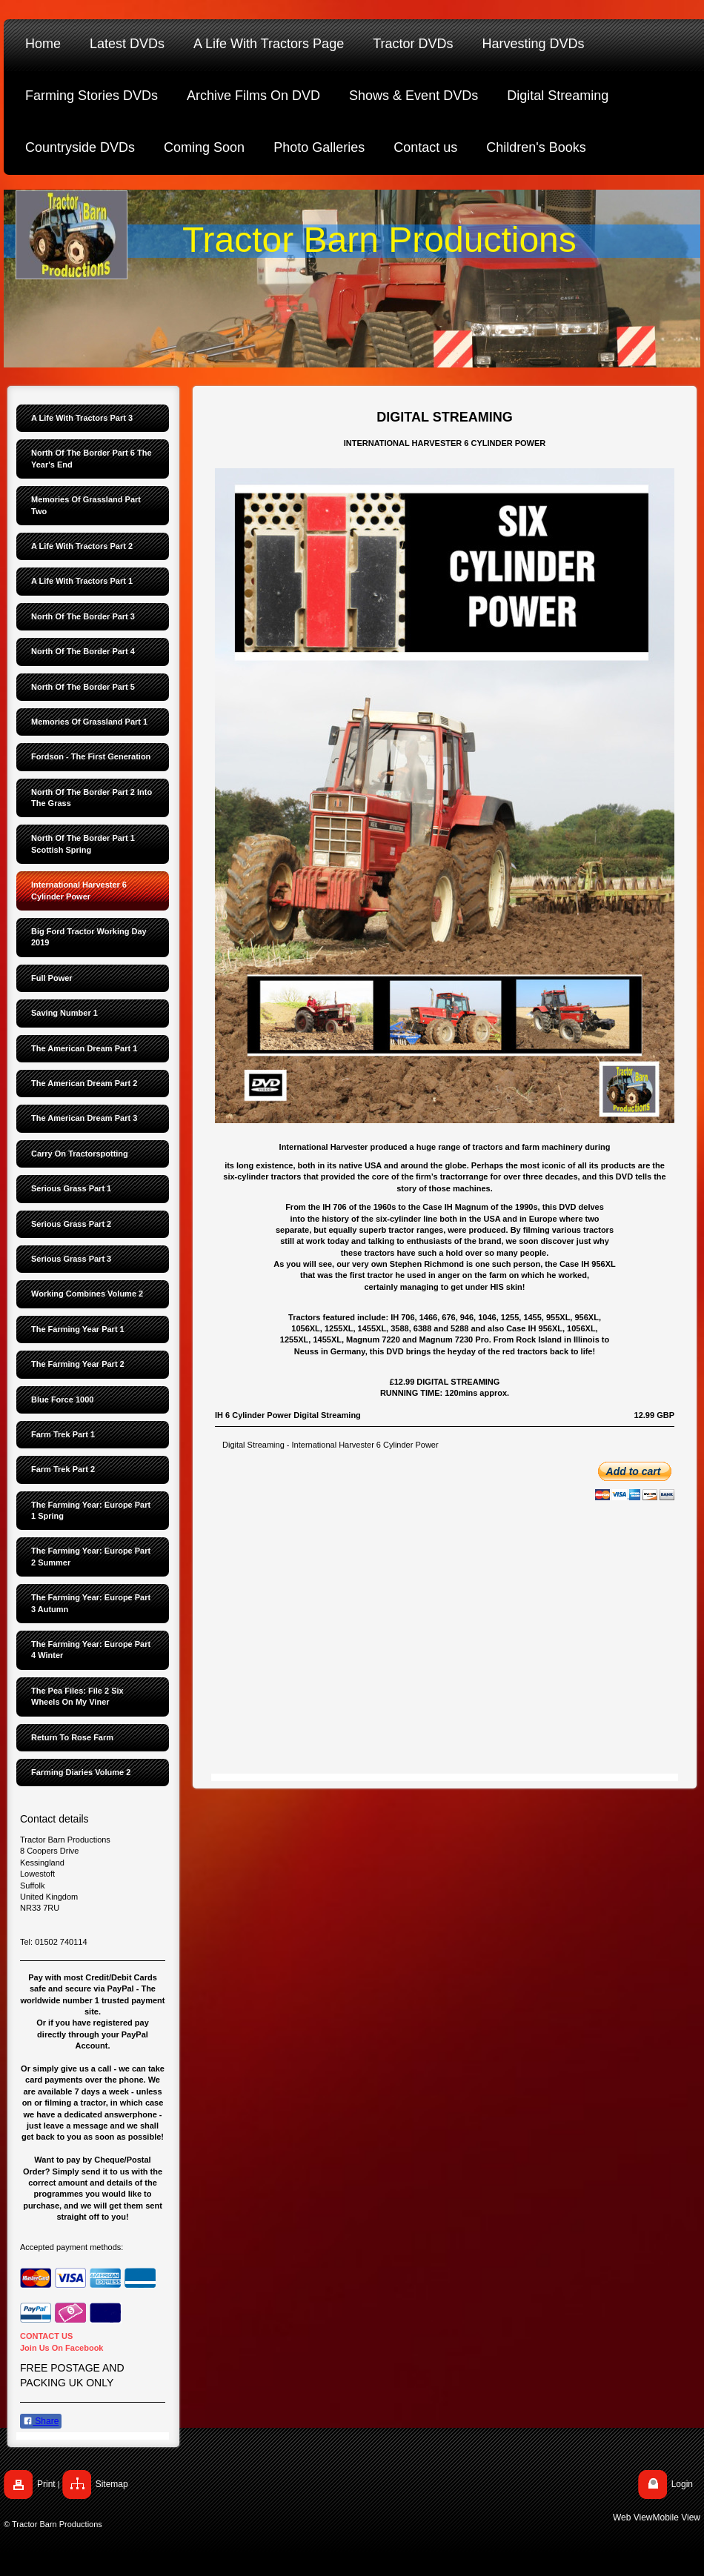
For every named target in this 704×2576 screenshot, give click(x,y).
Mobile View (676, 2517)
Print (46, 2484)
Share (41, 2421)
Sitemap (112, 2484)
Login (682, 2484)
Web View (633, 2517)
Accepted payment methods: (71, 2247)
